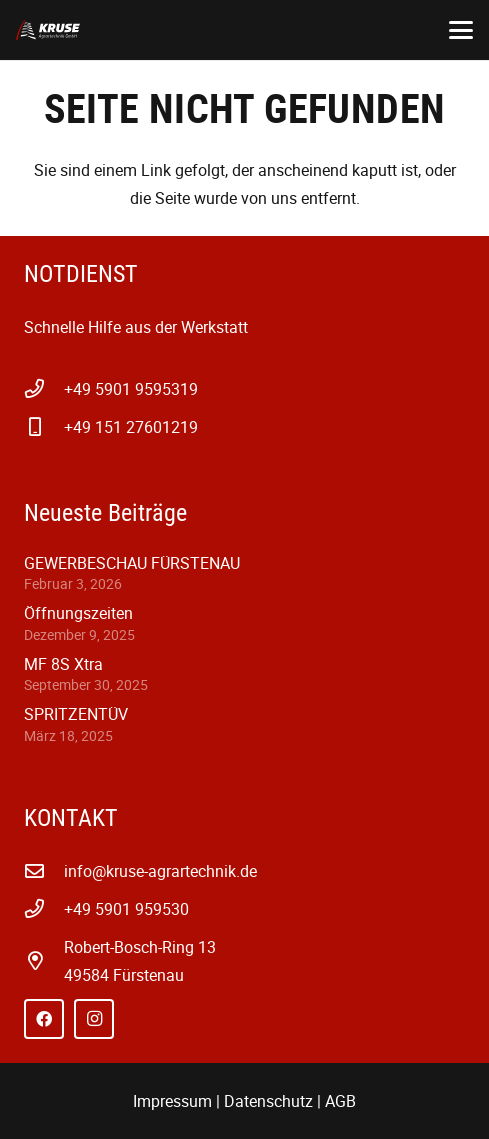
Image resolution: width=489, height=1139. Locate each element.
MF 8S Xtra (63, 664)
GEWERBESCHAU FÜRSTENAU (132, 563)
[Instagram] (94, 1019)
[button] (461, 30)
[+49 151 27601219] (44, 426)
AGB (340, 1101)
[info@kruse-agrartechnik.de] (44, 870)
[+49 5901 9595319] (44, 388)
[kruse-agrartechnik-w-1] (48, 30)
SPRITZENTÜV (76, 714)
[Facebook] (44, 1019)
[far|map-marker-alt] (44, 960)
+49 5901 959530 (126, 909)
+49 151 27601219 (131, 427)
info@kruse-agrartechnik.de (160, 871)
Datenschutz (268, 1101)
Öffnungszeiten (78, 613)
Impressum (172, 1101)
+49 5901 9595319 (131, 389)
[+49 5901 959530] (44, 908)
